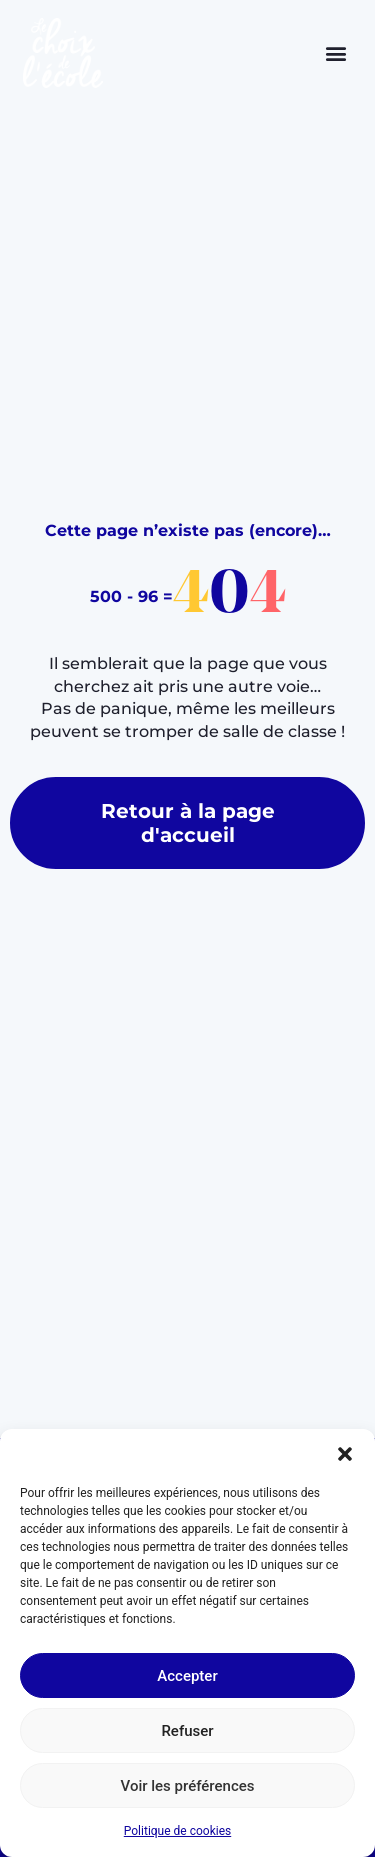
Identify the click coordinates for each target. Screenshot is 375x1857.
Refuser (187, 1731)
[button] (345, 1454)
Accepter (187, 1676)
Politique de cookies (177, 1831)
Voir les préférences (188, 1786)
